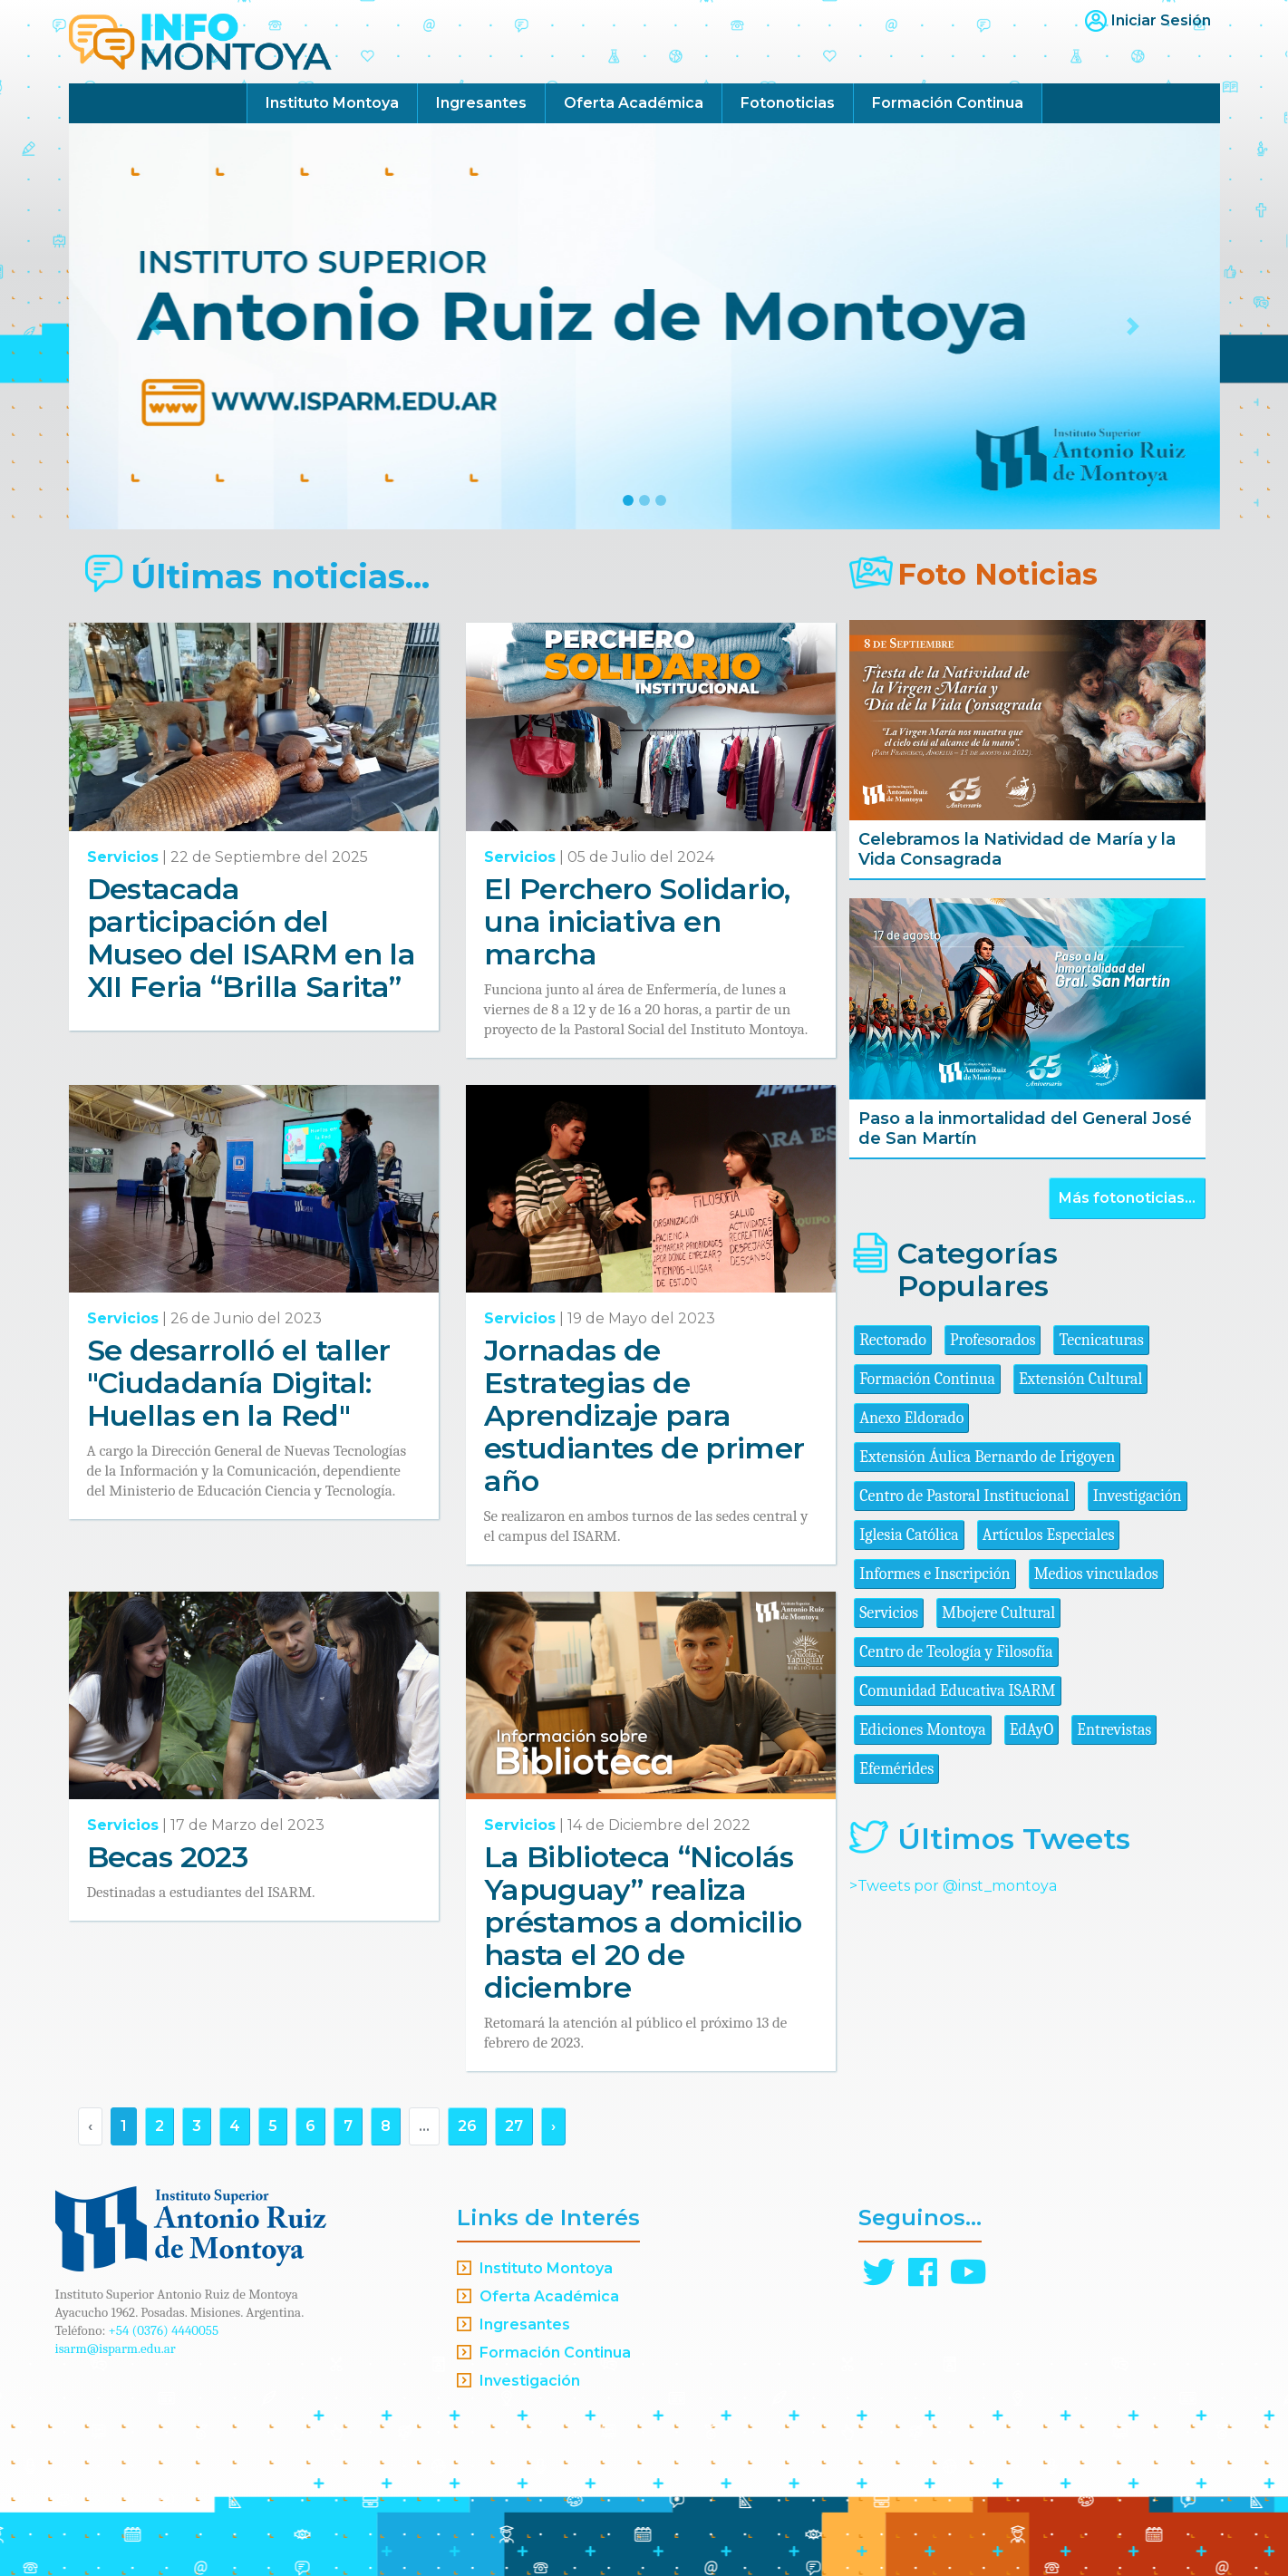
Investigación (1137, 1496)
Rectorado (892, 1340)
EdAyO (1032, 1729)
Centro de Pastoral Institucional (964, 1496)
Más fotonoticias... (1127, 1197)
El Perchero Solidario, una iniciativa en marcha (637, 921)
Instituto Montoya (332, 102)
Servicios (123, 857)
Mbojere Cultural (998, 1612)
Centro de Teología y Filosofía (956, 1651)
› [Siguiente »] (553, 2126)
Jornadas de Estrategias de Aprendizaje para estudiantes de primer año (644, 1415)
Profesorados (992, 1340)
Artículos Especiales (1049, 1535)
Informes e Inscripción (934, 1573)
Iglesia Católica (909, 1535)
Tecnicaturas (1101, 1340)
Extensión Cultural (1081, 1379)
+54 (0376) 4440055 (164, 2330)
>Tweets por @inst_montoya (953, 1885)
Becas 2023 (167, 1856)
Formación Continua (947, 102)
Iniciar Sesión (1161, 20)
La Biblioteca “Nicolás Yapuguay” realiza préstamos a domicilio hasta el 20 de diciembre (643, 1922)
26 (467, 2126)
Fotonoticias (788, 102)
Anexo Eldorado (911, 1418)
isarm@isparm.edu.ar (115, 2348)
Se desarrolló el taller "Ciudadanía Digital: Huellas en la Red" (239, 1382)
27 (514, 2126)
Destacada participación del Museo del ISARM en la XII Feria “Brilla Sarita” (251, 937)
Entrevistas (1114, 1729)
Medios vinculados (1096, 1573)
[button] (155, 326)
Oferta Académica (633, 102)
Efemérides (896, 1768)
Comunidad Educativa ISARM (957, 1690)
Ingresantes (481, 102)
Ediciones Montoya (922, 1729)
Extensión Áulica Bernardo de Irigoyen (987, 1457)
